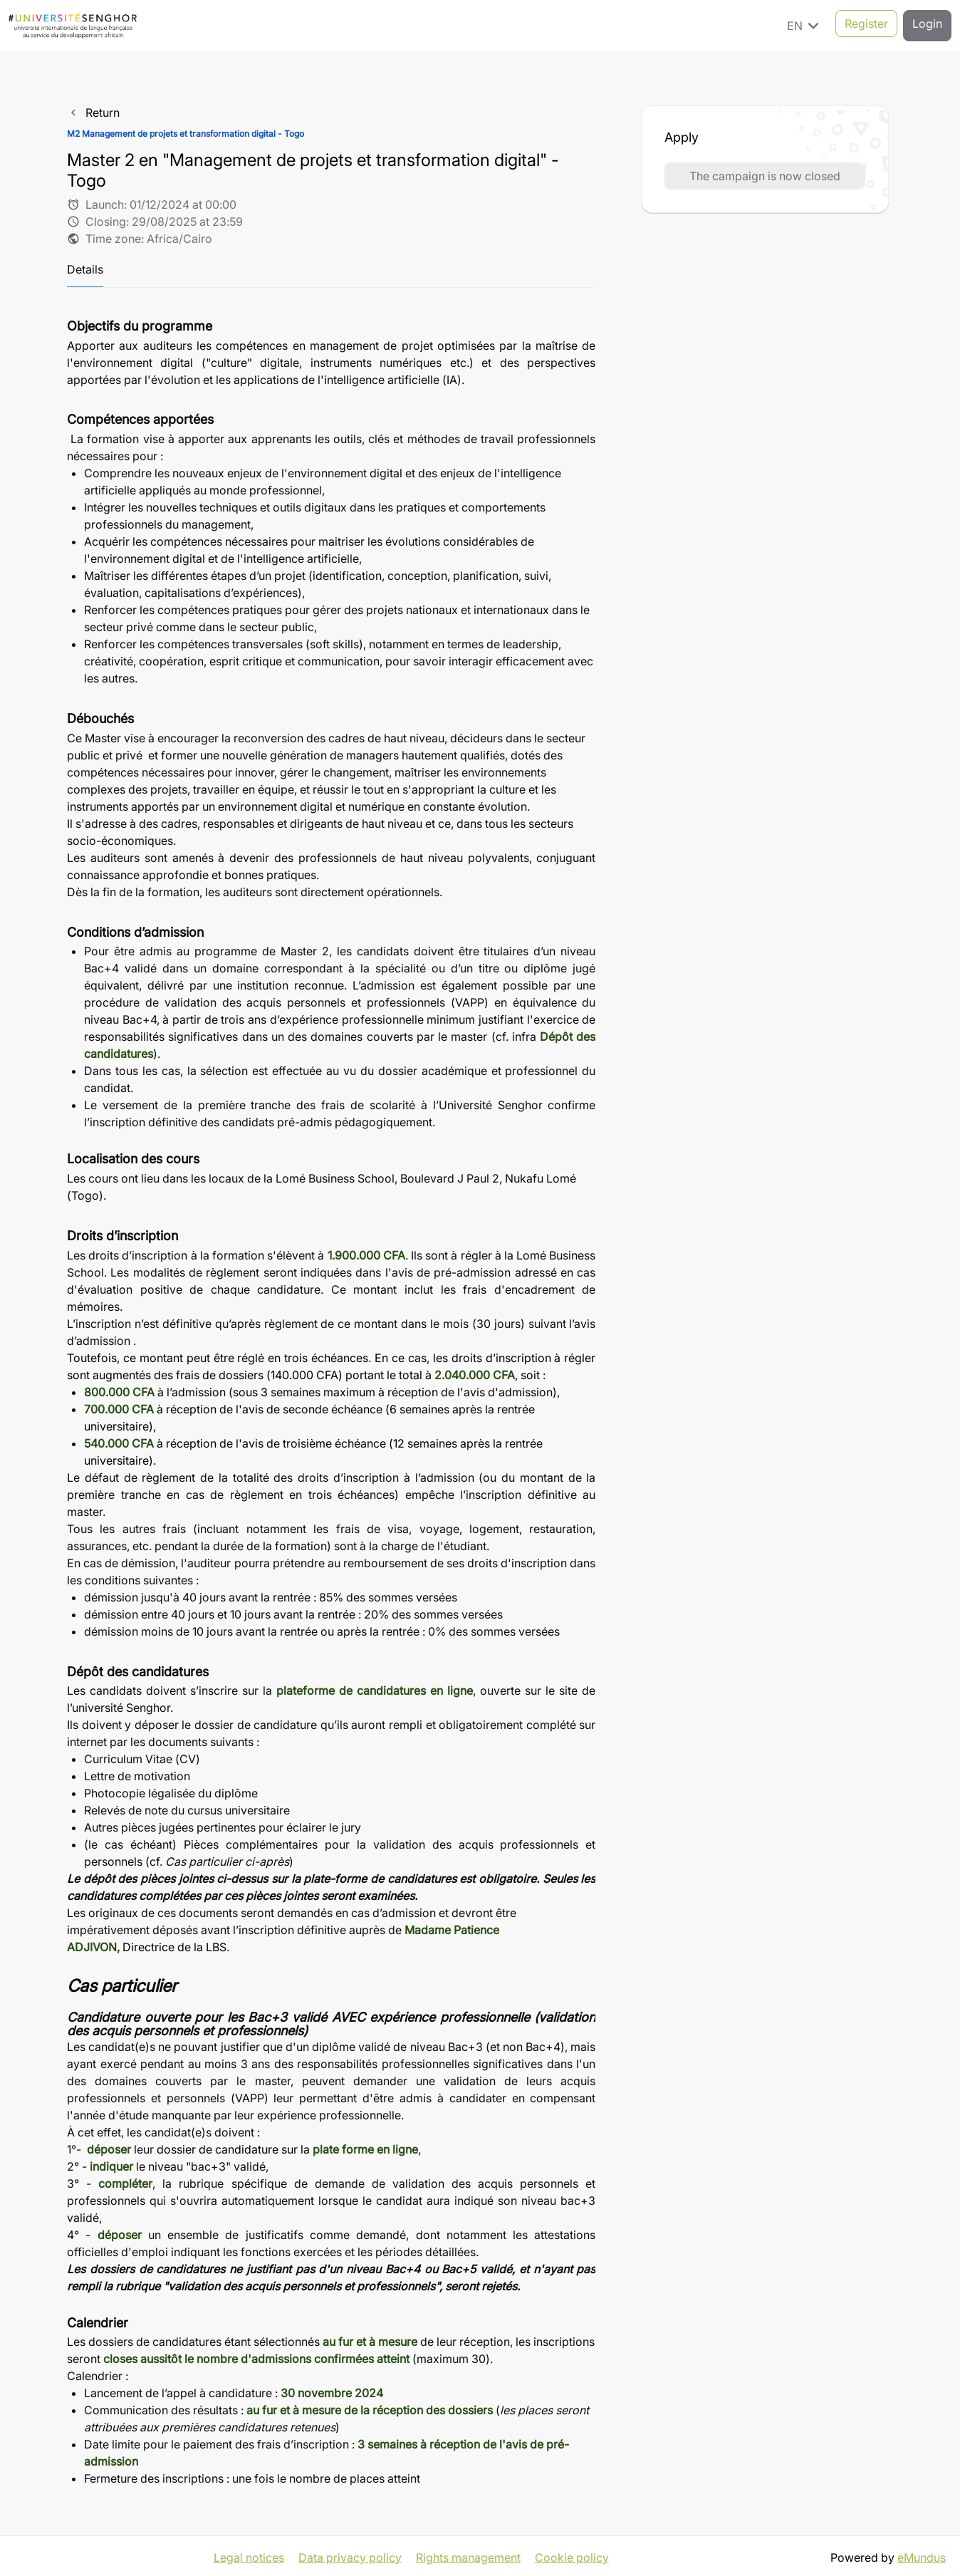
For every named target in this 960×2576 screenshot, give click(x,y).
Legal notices (249, 2555)
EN (805, 25)
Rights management (468, 2555)
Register (866, 25)
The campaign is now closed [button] (764, 176)
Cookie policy (572, 2555)
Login (927, 25)
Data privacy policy (350, 2555)
